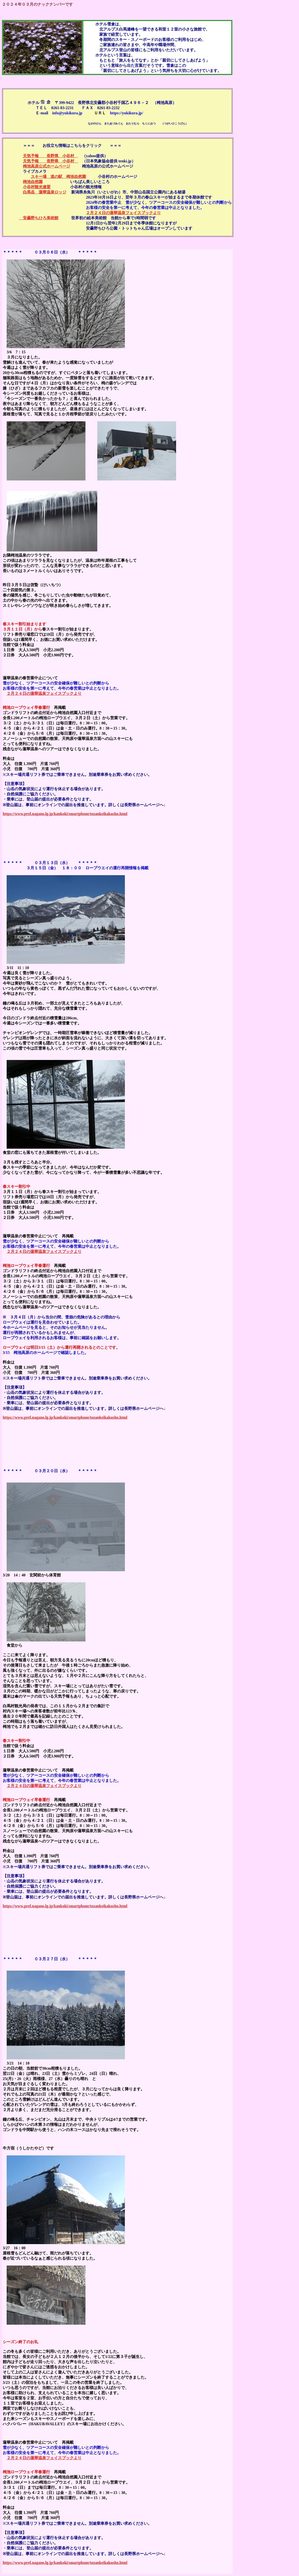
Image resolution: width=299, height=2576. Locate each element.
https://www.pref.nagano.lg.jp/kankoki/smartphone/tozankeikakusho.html (65, 814)
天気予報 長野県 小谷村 (50, 156)
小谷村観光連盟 (36, 187)
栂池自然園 (33, 182)
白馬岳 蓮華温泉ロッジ (44, 192)
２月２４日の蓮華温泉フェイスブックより (123, 213)
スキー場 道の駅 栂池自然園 (58, 176)
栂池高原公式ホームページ (46, 166)
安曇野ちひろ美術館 (38, 218)
